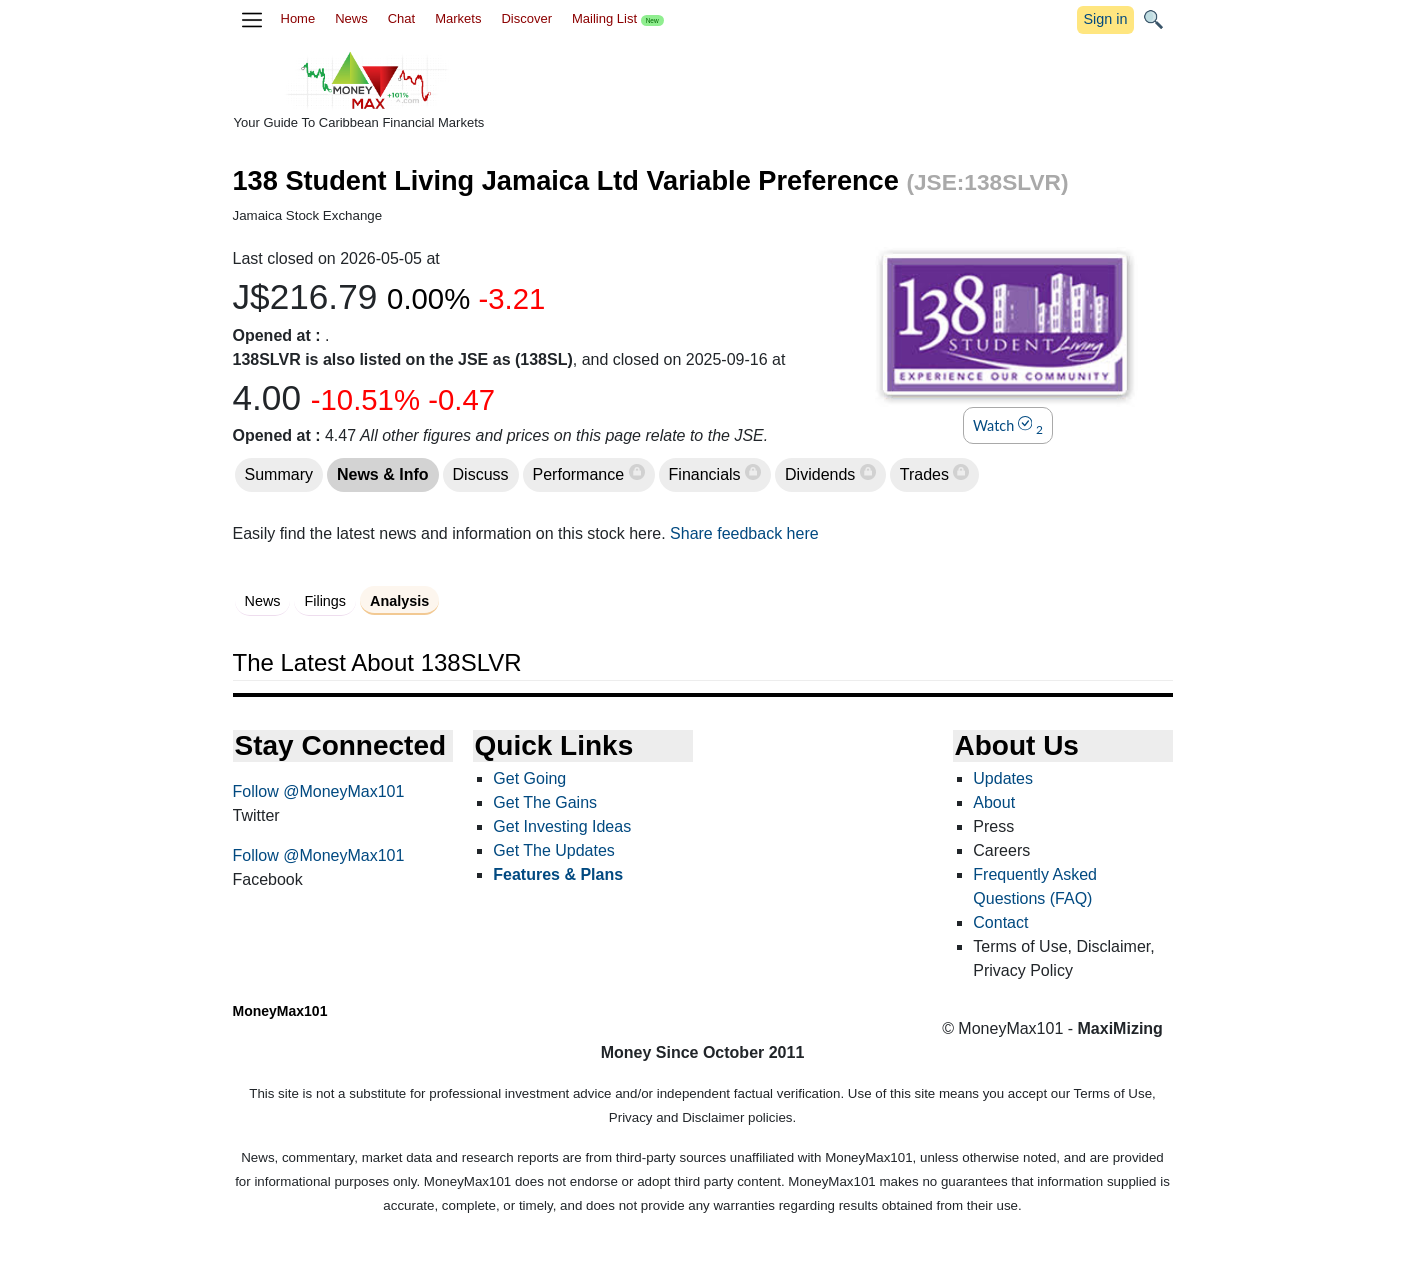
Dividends (822, 474)
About (994, 802)
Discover (526, 18)
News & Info (383, 474)
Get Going (529, 778)
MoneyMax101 (280, 1011)
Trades (927, 474)
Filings (325, 601)
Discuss (481, 474)
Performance (581, 474)
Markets (458, 18)
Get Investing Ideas (562, 826)
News (351, 18)
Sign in (1105, 19)
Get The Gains (545, 802)
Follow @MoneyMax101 (319, 791)
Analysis (399, 601)
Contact (1000, 922)
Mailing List (618, 18)
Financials (707, 474)
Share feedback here (744, 533)
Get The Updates (554, 850)
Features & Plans (558, 874)
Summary (279, 474)
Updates (1003, 778)
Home (298, 18)
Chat (401, 18)
